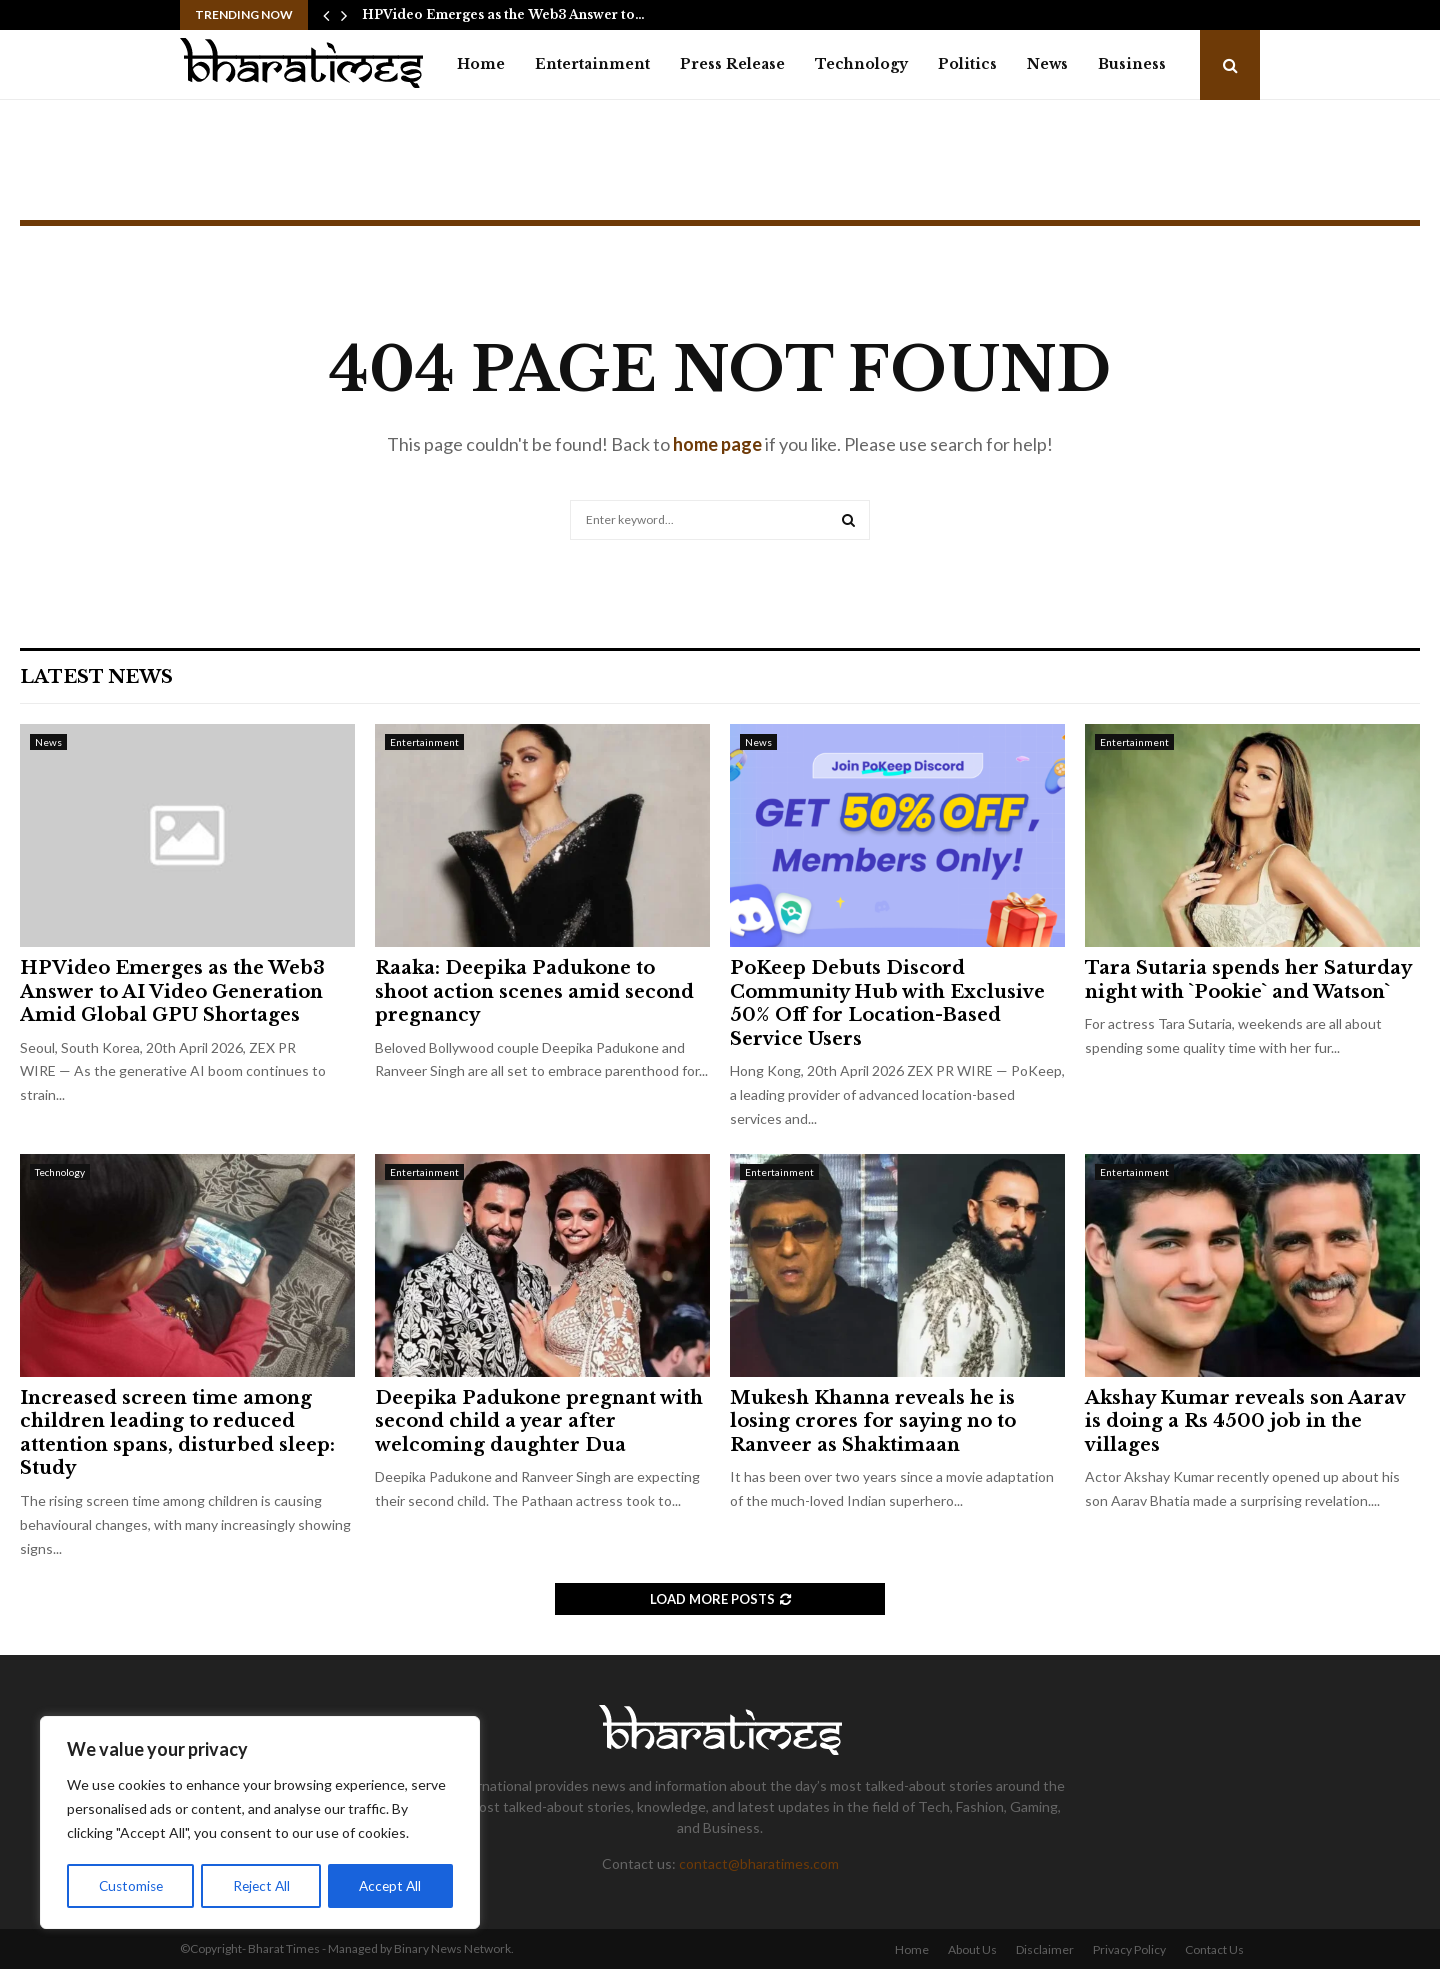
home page (717, 444)
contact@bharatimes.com (759, 1863)
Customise (131, 1885)
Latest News (96, 677)
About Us (972, 1949)
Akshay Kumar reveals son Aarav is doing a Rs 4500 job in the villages (1245, 1421)
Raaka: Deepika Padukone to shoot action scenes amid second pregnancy (534, 991)
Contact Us (1214, 1949)
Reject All (262, 1885)
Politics (967, 64)
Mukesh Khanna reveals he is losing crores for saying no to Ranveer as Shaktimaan (873, 1421)
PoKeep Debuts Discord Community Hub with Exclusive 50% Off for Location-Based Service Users (887, 1003)
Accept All (391, 1885)
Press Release (732, 64)
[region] (260, 1824)
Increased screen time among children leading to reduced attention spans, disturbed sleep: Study (177, 1433)
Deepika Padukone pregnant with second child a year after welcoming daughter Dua (539, 1421)
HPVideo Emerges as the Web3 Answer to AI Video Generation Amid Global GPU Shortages (172, 991)
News (1047, 64)
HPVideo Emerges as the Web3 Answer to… (503, 14)
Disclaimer (1045, 1949)
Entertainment (592, 64)
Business (1132, 64)
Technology (861, 64)
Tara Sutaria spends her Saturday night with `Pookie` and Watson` (1248, 979)
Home (481, 64)
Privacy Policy (1129, 1949)
